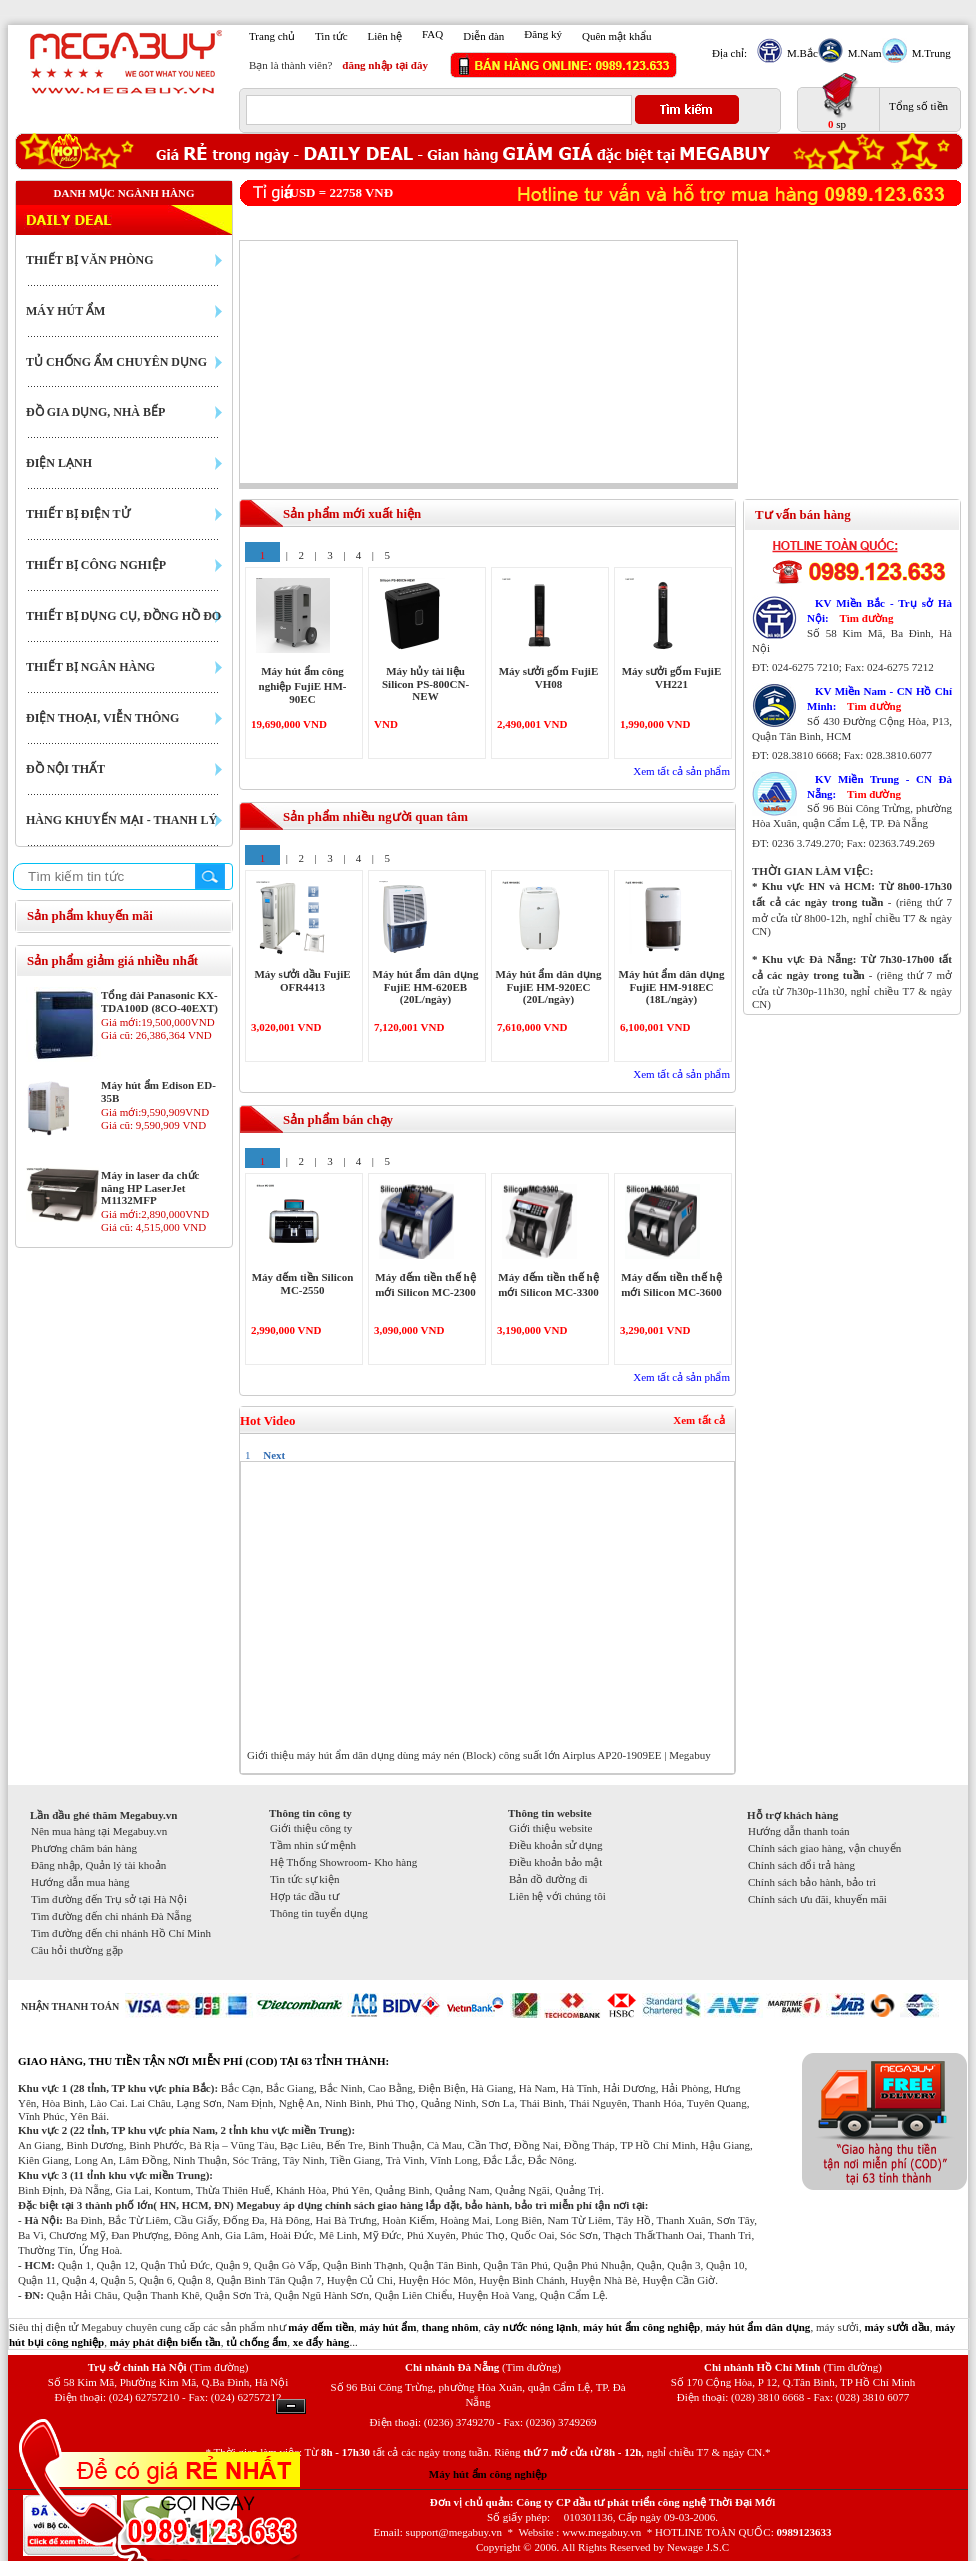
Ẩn (291, 2406)
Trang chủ (272, 36)
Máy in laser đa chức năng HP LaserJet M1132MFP (150, 1187)
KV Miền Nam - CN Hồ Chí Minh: (879, 698)
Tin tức (331, 36)
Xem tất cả (699, 1420)
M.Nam (862, 53)
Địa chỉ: (729, 53)
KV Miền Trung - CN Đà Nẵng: (879, 786)
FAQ (432, 34)
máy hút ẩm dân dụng (758, 2327)
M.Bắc (800, 53)
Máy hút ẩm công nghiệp (488, 2474)
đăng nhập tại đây (385, 65)
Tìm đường (866, 618)
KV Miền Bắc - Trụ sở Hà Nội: (879, 610)
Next (274, 1455)
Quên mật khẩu (616, 36)
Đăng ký (543, 34)
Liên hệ (385, 36)
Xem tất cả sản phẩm (681, 771)
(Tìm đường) (218, 2367)
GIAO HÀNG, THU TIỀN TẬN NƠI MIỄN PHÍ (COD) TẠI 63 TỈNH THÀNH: (203, 2061)
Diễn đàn (483, 36)
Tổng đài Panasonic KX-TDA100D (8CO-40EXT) (159, 1001)
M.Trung (929, 53)
